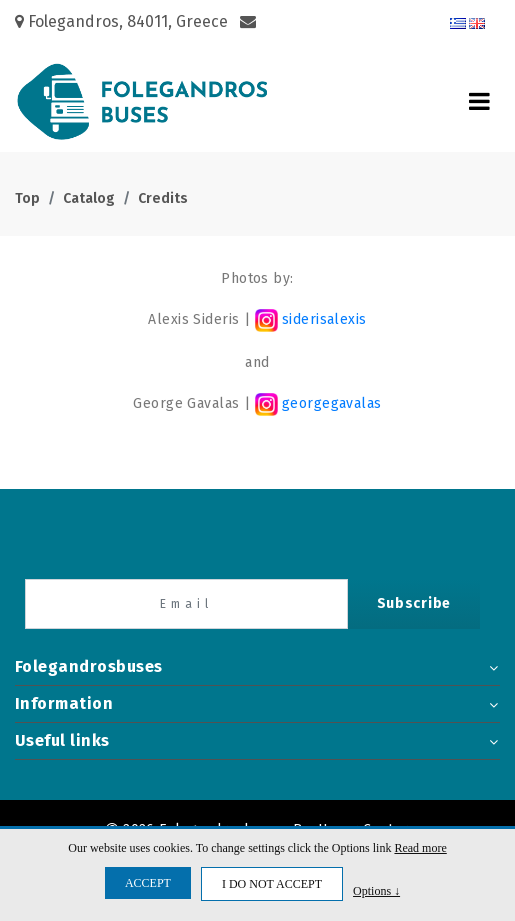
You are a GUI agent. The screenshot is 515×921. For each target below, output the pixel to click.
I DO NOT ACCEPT (272, 884)
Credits (163, 198)
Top (27, 198)
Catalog (89, 198)
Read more (420, 848)
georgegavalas (330, 403)
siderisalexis (311, 319)
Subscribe (414, 603)
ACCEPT (148, 883)
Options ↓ (376, 890)
